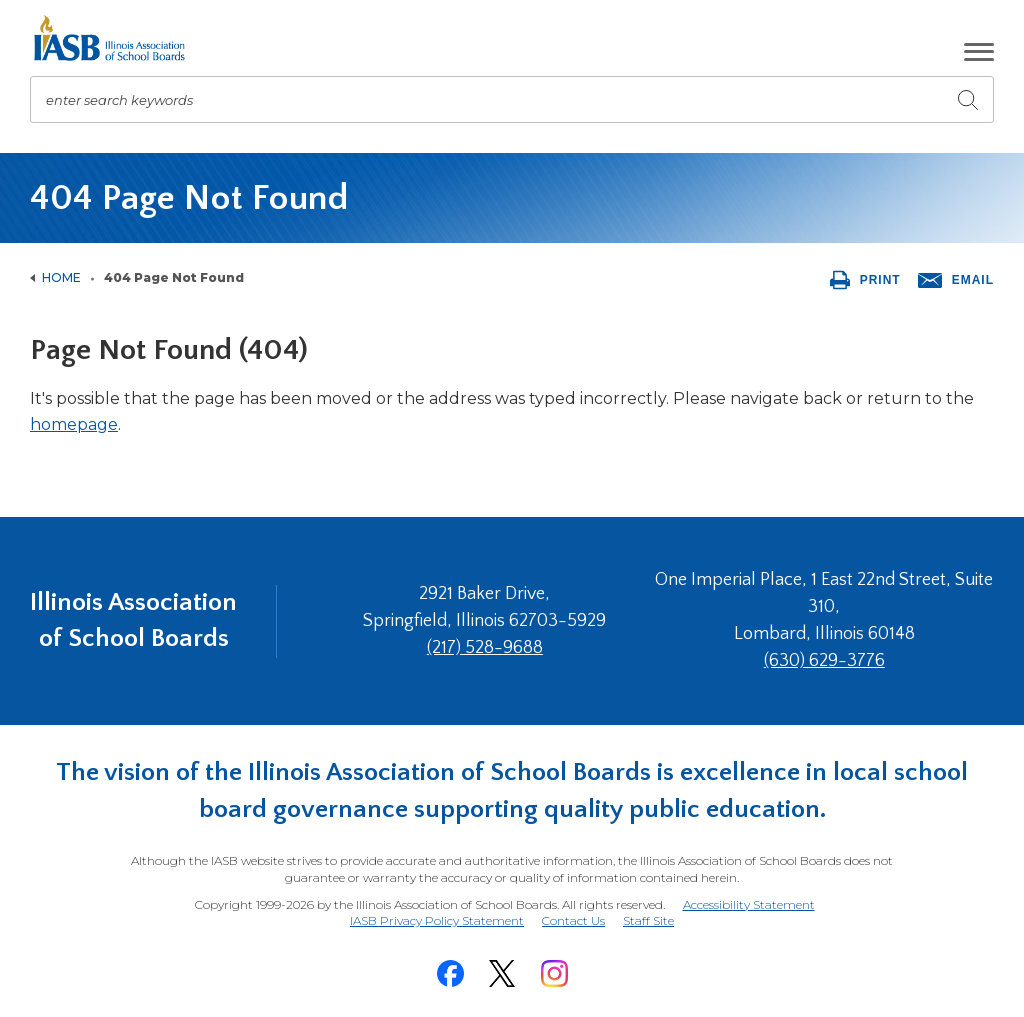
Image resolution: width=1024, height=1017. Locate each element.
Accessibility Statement (749, 904)
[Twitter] (502, 973)
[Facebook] (450, 973)
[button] (979, 52)
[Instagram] (554, 973)
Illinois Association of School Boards (133, 620)
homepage (74, 424)
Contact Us (573, 920)
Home (61, 277)
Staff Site (648, 921)
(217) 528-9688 (485, 648)
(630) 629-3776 (824, 661)
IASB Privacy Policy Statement (437, 920)
